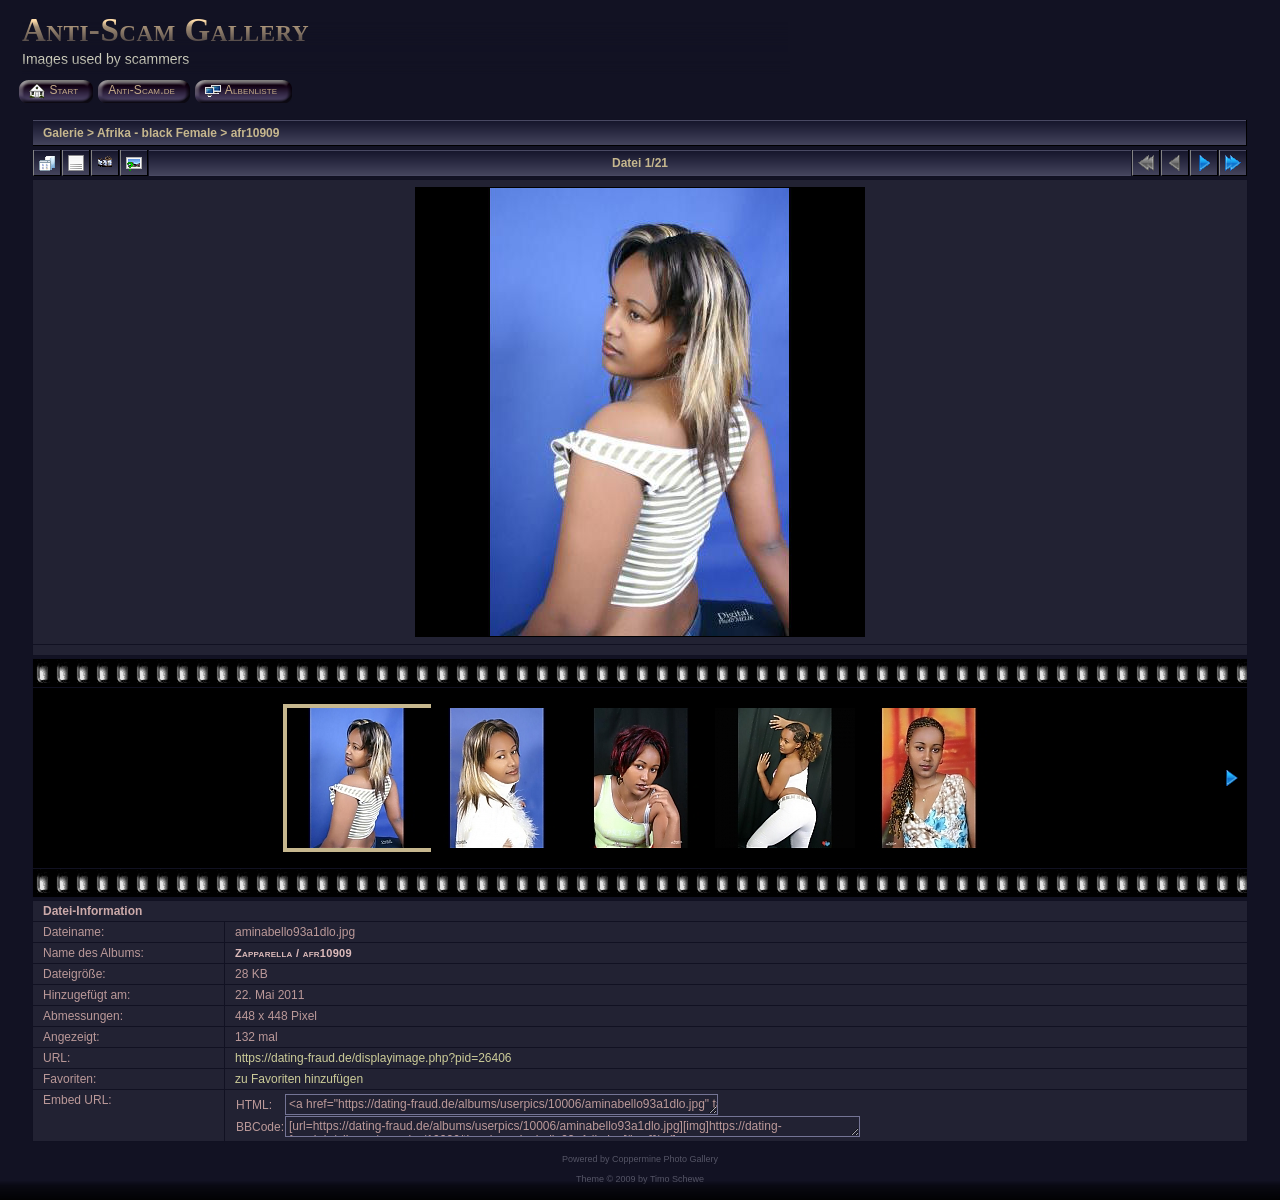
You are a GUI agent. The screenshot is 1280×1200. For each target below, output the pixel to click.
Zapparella (264, 953)
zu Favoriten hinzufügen (299, 1079)
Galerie (63, 133)
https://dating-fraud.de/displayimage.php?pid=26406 (373, 1058)
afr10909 (255, 133)
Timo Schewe (677, 1179)
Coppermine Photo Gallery (665, 1159)
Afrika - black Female (157, 133)
